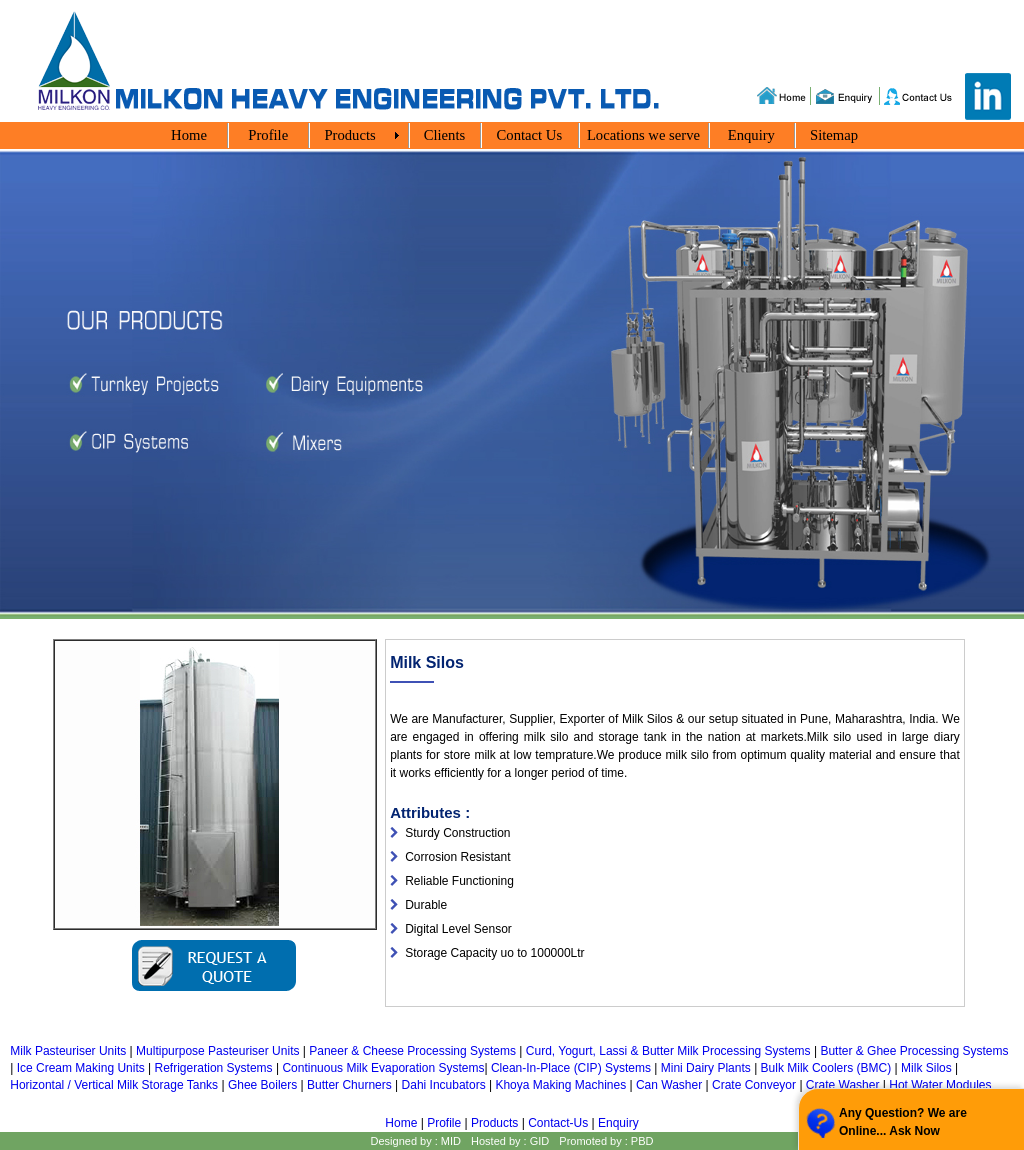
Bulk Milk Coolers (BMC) (826, 1068)
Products (494, 1123)
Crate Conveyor (754, 1085)
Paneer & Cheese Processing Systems (412, 1051)
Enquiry (618, 1123)
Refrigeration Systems (214, 1068)
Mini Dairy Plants (706, 1068)
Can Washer (669, 1085)
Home (401, 1123)
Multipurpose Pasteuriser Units (217, 1051)
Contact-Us (558, 1123)
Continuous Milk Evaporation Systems (383, 1068)
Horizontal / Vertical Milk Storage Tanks (114, 1085)
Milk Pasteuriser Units (68, 1051)
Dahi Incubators (444, 1085)
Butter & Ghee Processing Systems (914, 1051)
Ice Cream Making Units (81, 1068)
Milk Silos (926, 1068)
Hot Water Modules (940, 1085)
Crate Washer (843, 1085)
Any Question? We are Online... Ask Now (903, 1122)
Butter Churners (349, 1085)
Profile (444, 1123)
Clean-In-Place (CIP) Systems (571, 1068)
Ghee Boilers (262, 1085)
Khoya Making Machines (560, 1085)
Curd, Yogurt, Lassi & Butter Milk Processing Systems (668, 1051)
